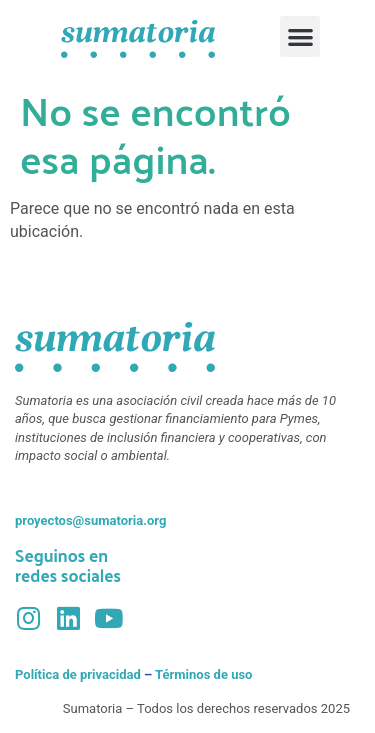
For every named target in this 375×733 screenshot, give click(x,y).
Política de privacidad (78, 674)
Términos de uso (203, 674)
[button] (300, 36)
